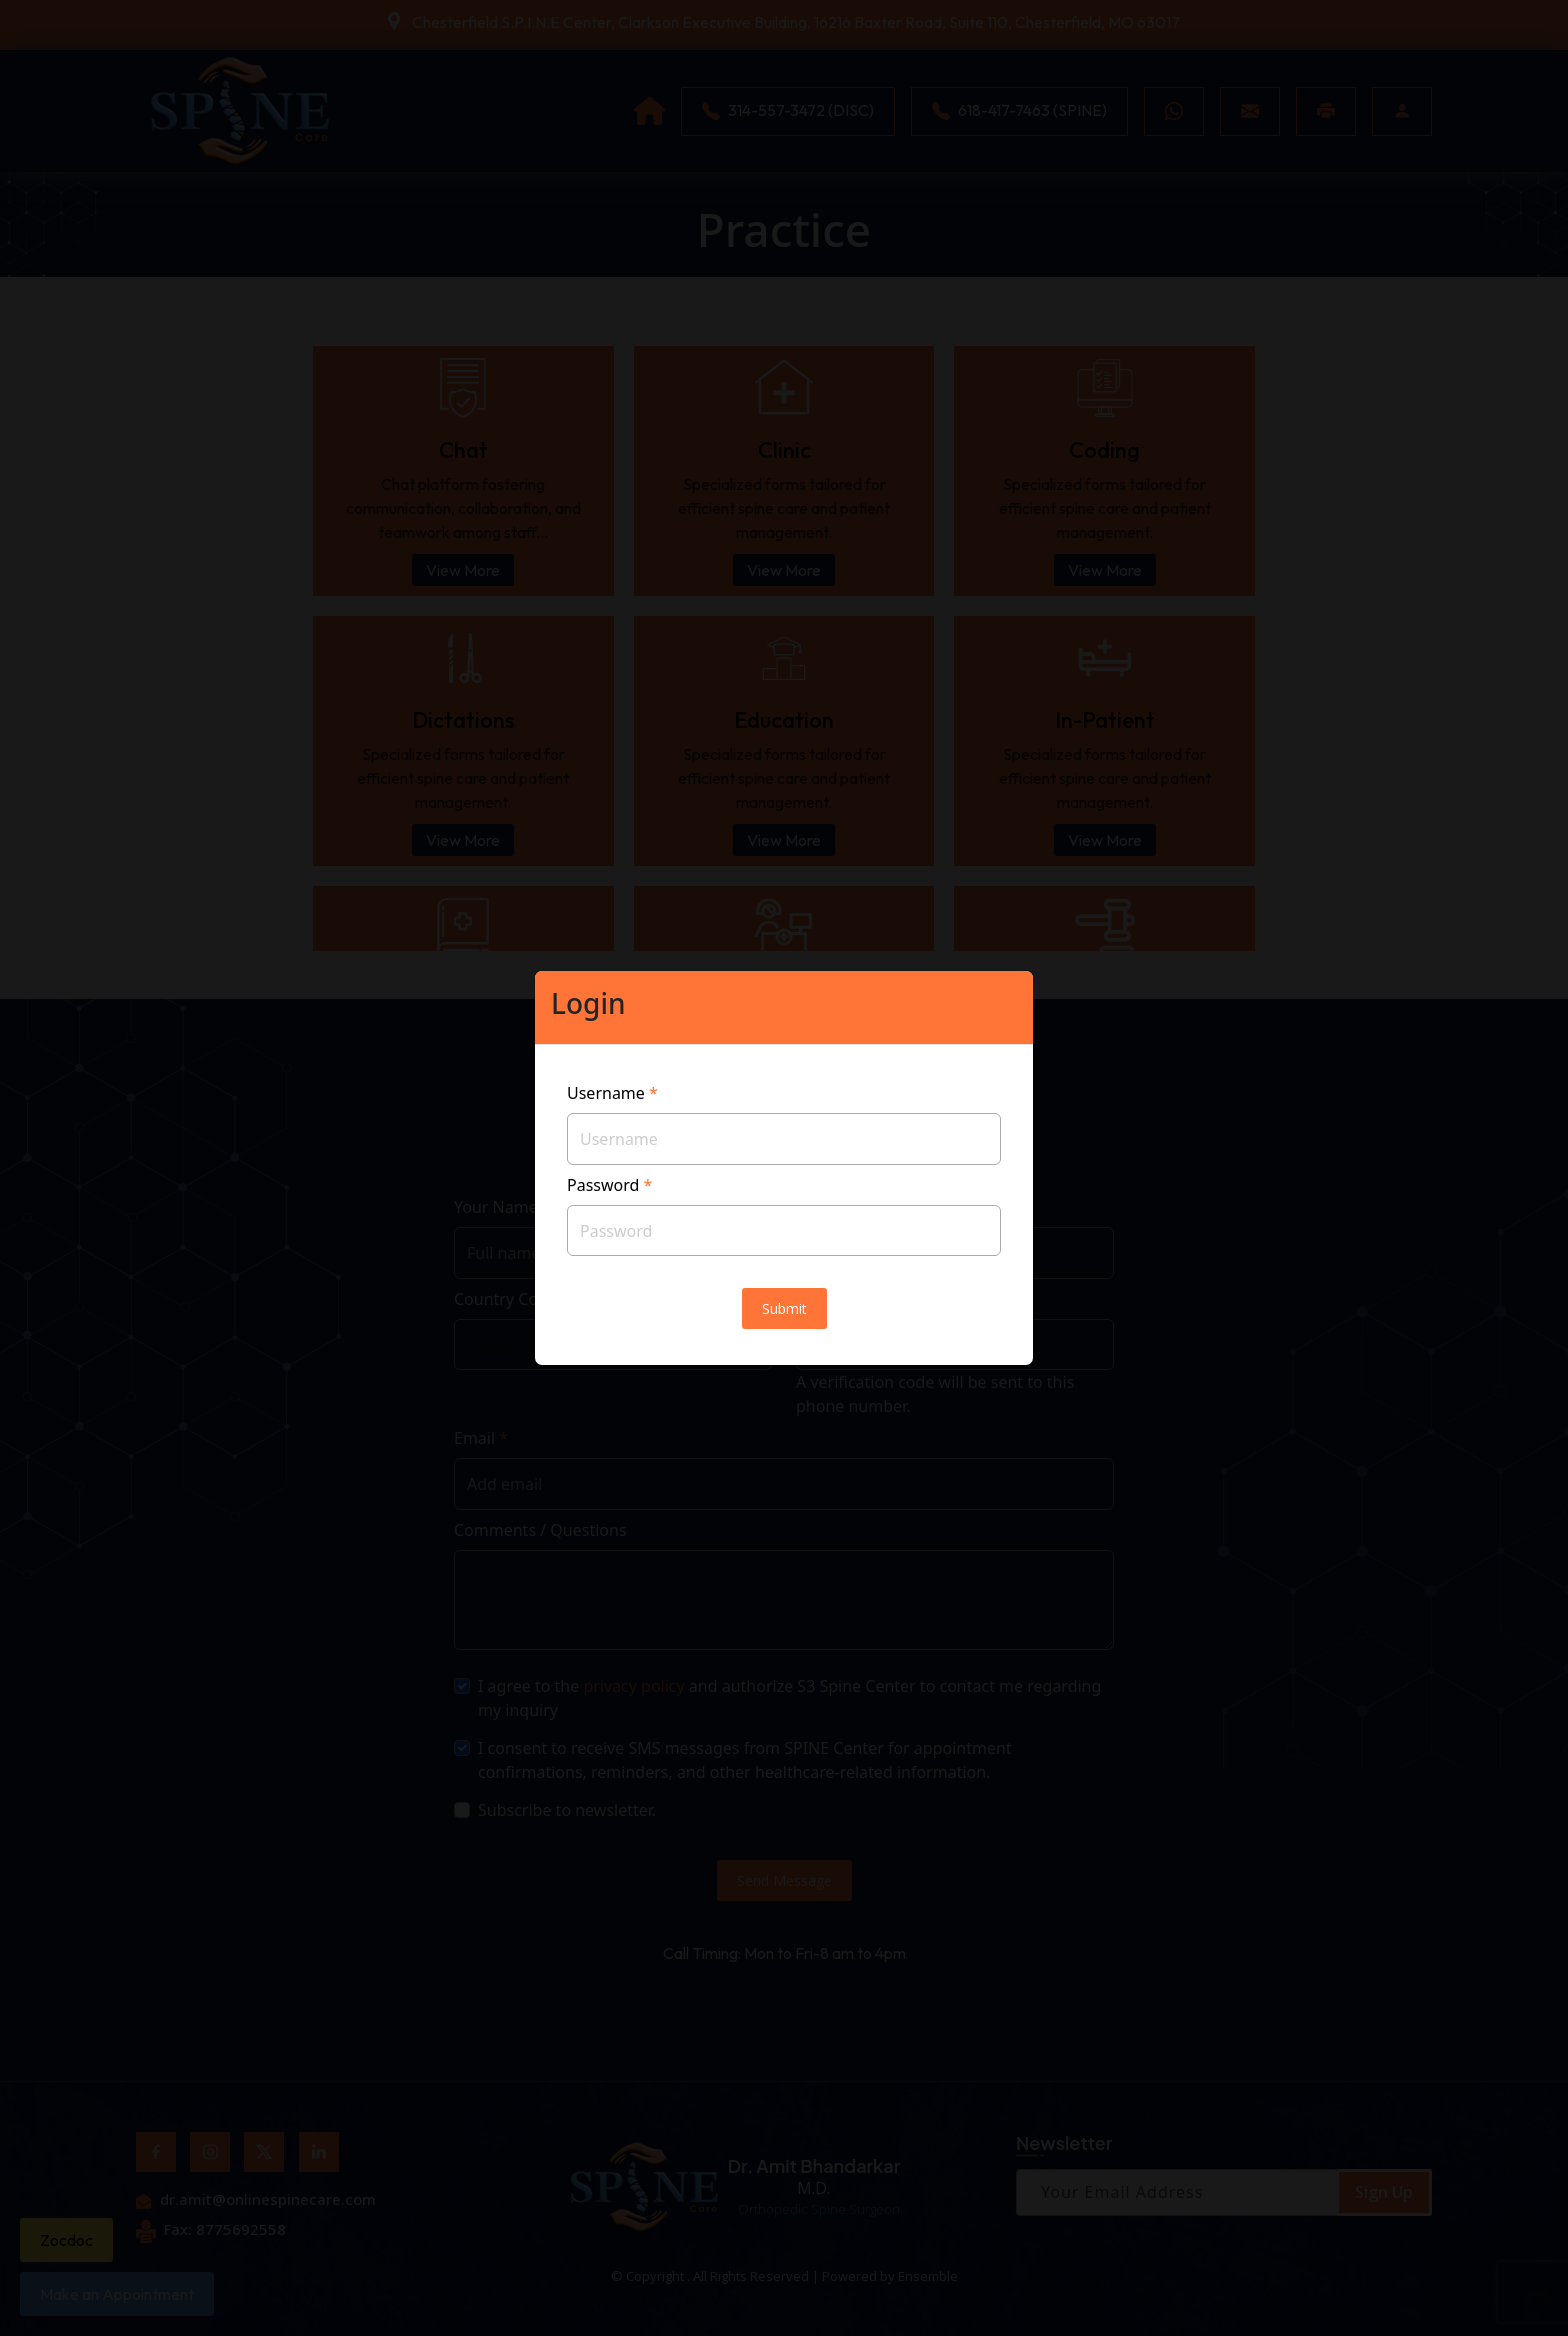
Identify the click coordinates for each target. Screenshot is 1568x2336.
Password (609, 1185)
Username (612, 1093)
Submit (784, 1308)
